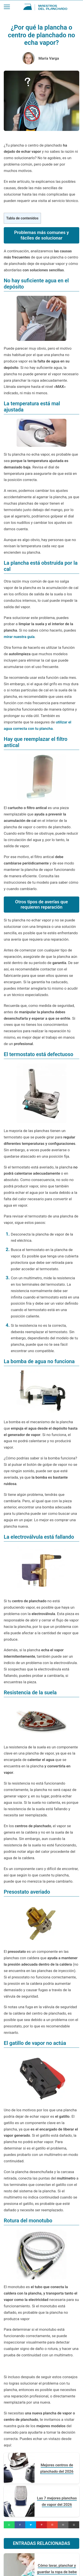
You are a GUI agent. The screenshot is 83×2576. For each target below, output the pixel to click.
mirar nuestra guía (19, 636)
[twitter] (30, 2524)
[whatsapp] (9, 2524)
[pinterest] (41, 2524)
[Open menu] (7, 7)
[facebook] (20, 2524)
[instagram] (52, 2524)
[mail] (63, 2524)
